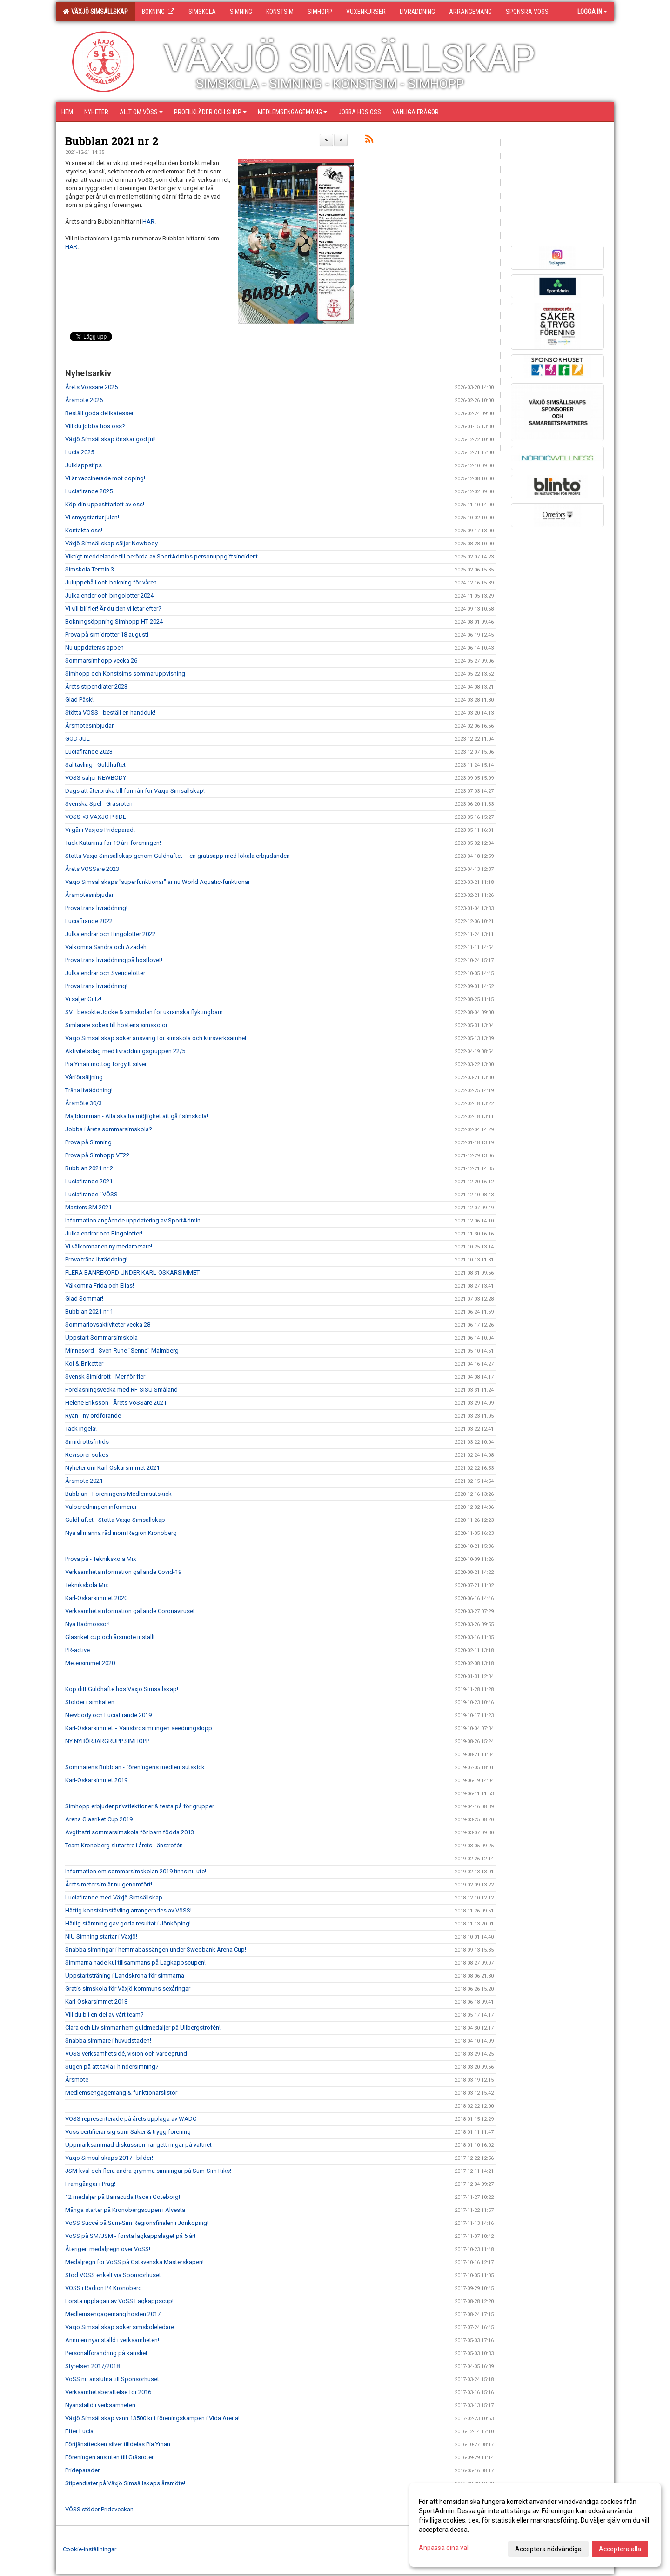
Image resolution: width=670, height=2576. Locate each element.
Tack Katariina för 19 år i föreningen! (113, 842)
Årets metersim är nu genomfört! (108, 1884)
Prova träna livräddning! (96, 907)
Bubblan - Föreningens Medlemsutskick (118, 1493)
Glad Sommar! (84, 1298)
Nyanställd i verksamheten (100, 2405)
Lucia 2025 (79, 452)
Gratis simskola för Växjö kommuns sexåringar (127, 1988)
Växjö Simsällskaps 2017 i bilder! (109, 2157)
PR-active (77, 1650)
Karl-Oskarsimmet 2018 (96, 2001)
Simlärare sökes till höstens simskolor (116, 1025)
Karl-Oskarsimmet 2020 (96, 1597)
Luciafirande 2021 (89, 1181)
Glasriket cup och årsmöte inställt (110, 1636)
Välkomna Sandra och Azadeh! (106, 946)
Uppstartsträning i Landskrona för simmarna (124, 1975)
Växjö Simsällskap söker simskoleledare (119, 2327)
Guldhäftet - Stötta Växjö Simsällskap (115, 1519)
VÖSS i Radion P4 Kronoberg (103, 2287)
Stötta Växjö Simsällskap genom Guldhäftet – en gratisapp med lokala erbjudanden (177, 855)
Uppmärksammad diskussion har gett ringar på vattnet (138, 2144)
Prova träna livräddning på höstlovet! (113, 959)
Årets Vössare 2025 (91, 387)
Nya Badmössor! (87, 1623)
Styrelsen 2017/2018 (92, 2366)
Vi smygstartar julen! (92, 517)
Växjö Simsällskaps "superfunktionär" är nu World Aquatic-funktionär (157, 881)
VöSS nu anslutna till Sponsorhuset (112, 2379)
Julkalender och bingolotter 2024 (109, 595)
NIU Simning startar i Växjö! (101, 1936)
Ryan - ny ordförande (93, 1415)
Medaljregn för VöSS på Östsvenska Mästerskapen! (134, 2261)
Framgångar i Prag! (90, 2183)
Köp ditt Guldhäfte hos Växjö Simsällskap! (121, 1689)
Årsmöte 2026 (84, 400)
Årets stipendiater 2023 (96, 686)
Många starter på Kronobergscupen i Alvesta (125, 2209)
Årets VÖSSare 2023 (92, 868)
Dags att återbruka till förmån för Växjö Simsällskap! (135, 790)
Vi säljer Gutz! (83, 999)
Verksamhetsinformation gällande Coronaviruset (130, 1610)
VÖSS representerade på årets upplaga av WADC (130, 2118)
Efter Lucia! (80, 2431)
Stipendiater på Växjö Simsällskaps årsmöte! (125, 2483)
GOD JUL (77, 738)
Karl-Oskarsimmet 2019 (96, 1780)
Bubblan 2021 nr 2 (111, 141)
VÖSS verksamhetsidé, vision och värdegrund (126, 2053)
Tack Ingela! (81, 1428)
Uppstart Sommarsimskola (101, 1337)
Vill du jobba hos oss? (95, 426)
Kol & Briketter (84, 1363)
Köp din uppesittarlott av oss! (104, 504)
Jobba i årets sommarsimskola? (108, 1129)
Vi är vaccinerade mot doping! (105, 478)
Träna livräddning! (89, 1090)
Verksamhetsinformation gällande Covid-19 (123, 1571)
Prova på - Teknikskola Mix (100, 1558)
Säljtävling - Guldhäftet (95, 764)
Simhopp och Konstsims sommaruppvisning (125, 673)
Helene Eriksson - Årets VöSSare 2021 (116, 1402)
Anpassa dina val (444, 2547)
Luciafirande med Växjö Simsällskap (113, 1897)
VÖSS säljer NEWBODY (95, 777)
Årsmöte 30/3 (83, 1103)
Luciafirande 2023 (89, 751)
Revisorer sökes (86, 1454)
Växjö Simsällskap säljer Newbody (111, 543)
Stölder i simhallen (89, 1702)
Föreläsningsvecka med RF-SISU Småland (121, 1389)
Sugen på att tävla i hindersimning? (112, 2066)
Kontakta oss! (83, 530)
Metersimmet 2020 (90, 1663)
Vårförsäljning (84, 1077)
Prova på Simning (88, 1142)
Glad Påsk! (79, 699)
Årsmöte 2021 (84, 1480)
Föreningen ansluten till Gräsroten (110, 2457)
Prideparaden (83, 2470)
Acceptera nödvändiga (548, 2549)
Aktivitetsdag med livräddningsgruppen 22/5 (125, 1051)
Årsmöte (76, 2079)
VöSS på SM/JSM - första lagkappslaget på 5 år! (130, 2235)
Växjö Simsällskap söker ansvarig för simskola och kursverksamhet (156, 1038)
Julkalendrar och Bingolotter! (103, 1233)
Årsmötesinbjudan (90, 725)
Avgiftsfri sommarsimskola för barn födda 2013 (129, 1832)
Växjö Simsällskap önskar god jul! (110, 439)
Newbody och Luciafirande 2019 (108, 1715)
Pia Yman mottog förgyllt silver (106, 1064)
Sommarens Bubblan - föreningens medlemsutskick (135, 1767)
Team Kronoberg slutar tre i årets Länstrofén (124, 1845)
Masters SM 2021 (88, 1207)
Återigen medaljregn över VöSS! (107, 2248)
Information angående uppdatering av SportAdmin (133, 1220)
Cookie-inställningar (89, 2549)
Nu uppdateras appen (94, 647)
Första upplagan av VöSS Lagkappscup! (119, 2300)
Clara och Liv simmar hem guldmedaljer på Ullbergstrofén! (143, 2027)
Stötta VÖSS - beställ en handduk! (110, 712)
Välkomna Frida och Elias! (99, 1285)
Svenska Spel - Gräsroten (99, 803)
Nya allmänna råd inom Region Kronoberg (121, 1532)
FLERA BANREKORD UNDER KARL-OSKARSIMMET (132, 1272)
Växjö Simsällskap (95, 11)
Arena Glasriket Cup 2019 (99, 1819)
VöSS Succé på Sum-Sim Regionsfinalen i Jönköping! (136, 2222)
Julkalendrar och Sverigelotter (105, 972)
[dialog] (535, 2525)
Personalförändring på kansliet (106, 2353)
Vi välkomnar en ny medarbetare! (108, 1246)
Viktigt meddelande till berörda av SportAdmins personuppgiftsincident (161, 556)
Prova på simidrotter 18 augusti (106, 634)
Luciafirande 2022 (89, 920)
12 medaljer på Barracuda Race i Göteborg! (122, 2196)
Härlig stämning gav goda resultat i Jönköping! (128, 1923)
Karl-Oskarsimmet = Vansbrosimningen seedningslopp (138, 1728)
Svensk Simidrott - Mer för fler (105, 1376)
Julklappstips (83, 465)
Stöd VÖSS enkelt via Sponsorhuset (113, 2274)
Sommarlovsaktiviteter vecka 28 (107, 1324)
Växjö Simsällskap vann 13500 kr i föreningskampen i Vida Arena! (152, 2418)
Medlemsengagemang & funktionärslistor (121, 2092)
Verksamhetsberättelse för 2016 (108, 2392)
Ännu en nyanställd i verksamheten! (112, 2340)
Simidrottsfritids (87, 1441)
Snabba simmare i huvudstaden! (108, 2040)
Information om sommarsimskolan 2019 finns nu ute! (135, 1871)
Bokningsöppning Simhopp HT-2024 (114, 621)
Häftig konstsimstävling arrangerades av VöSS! (128, 1910)
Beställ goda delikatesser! (100, 413)
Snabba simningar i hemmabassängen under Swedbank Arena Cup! (155, 1949)
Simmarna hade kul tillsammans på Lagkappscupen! (135, 1962)
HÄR (148, 221)
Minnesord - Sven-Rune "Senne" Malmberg (122, 1350)
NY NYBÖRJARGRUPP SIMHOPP (107, 1741)
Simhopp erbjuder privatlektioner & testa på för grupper (139, 1806)
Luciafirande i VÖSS (91, 1194)
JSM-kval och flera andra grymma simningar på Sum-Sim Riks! (148, 2170)
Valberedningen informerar (101, 1506)
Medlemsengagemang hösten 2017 (113, 2313)
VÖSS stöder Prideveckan (99, 2509)
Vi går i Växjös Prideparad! (100, 829)
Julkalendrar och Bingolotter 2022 (110, 933)
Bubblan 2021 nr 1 (89, 1311)
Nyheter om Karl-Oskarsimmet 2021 (112, 1467)
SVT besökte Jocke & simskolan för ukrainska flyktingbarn (144, 1012)
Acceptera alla (620, 2549)
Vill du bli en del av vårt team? (104, 2014)
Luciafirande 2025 (89, 491)
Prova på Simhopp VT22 (97, 1155)
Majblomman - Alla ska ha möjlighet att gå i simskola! (136, 1116)
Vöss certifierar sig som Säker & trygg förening (128, 2131)
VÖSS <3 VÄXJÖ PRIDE (95, 816)
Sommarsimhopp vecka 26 (101, 660)
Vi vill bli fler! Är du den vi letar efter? (113, 608)
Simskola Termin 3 (89, 569)
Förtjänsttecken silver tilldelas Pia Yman (117, 2444)
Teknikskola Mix (86, 1584)
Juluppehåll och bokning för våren (111, 582)
